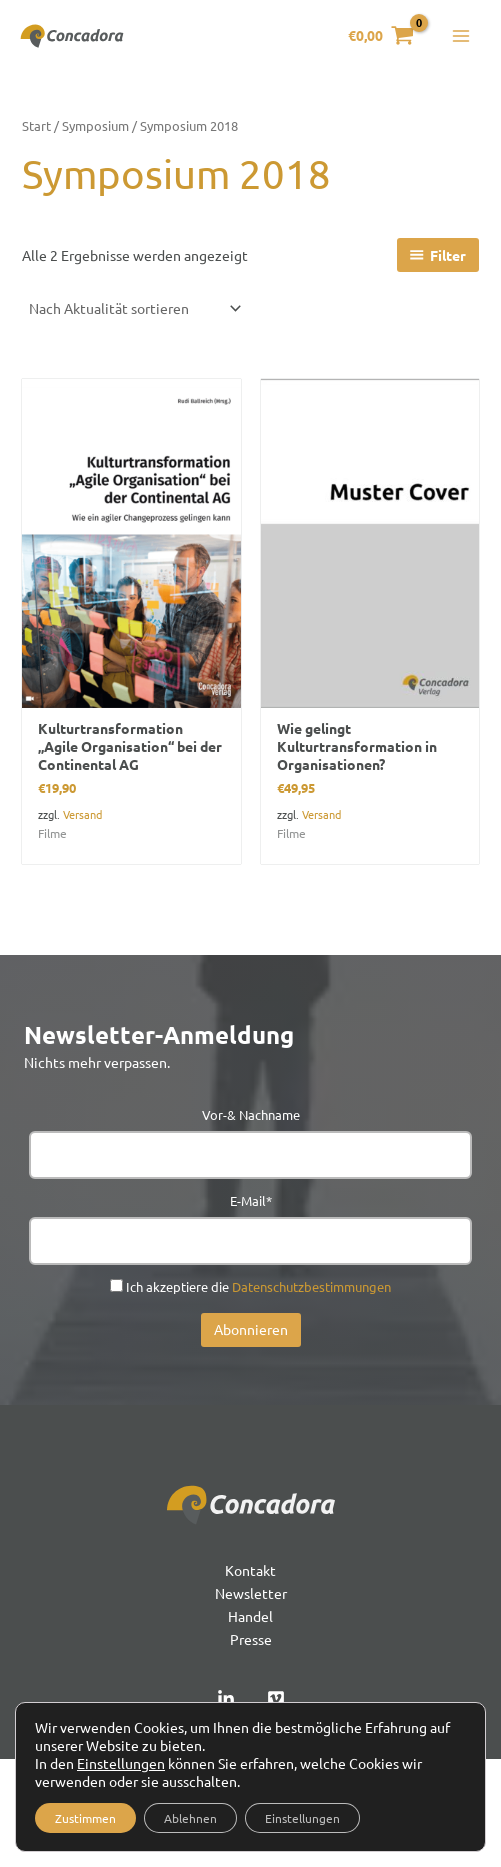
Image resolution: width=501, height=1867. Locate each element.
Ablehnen (190, 1818)
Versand (82, 814)
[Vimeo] (276, 1699)
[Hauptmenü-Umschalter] (461, 36)
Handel (250, 1616)
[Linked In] (226, 1699)
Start (36, 125)
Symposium (95, 125)
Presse (251, 1639)
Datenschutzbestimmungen (311, 1286)
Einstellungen (121, 1763)
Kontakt (250, 1570)
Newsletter (251, 1593)
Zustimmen (85, 1818)
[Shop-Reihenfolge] (134, 308)
